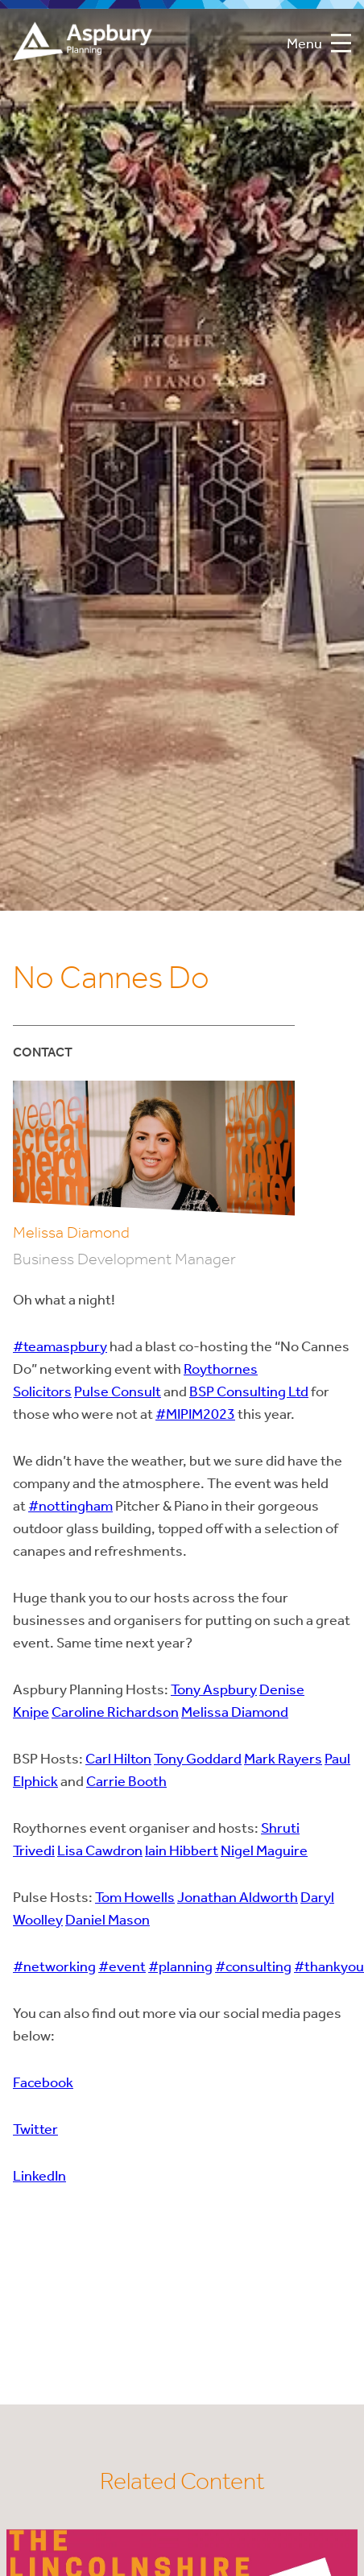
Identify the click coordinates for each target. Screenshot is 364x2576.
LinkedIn (39, 2177)
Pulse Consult (117, 1392)
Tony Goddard (198, 1760)
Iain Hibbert (181, 1851)
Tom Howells (135, 1898)
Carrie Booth (126, 1782)
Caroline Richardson (115, 1713)
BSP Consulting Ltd (248, 1392)
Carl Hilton (118, 1760)
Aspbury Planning (82, 45)
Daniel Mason (107, 1921)
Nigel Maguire (264, 1851)
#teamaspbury (60, 1347)
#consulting (253, 1967)
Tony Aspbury (214, 1690)
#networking (54, 1967)
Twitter (35, 2130)
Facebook (43, 2083)
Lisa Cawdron (100, 1851)
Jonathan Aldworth (237, 1898)
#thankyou (329, 1967)
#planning (180, 1967)
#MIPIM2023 (195, 1415)
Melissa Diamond (234, 1713)
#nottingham (70, 1507)
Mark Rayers (283, 1760)
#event (122, 1967)
